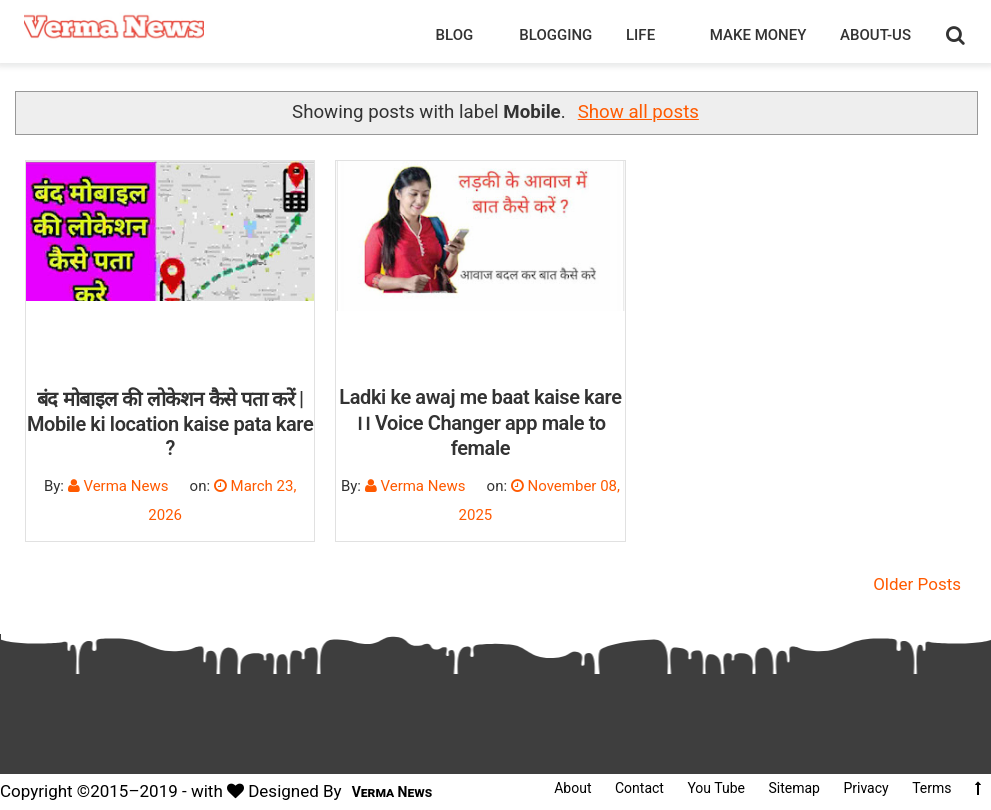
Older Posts (917, 584)
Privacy (865, 788)
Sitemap (793, 788)
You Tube (716, 788)
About (572, 788)
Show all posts (638, 112)
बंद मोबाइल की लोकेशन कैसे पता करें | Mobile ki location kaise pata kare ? (170, 423)
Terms (931, 788)
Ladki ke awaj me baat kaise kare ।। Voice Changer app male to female (480, 422)
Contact (639, 788)
